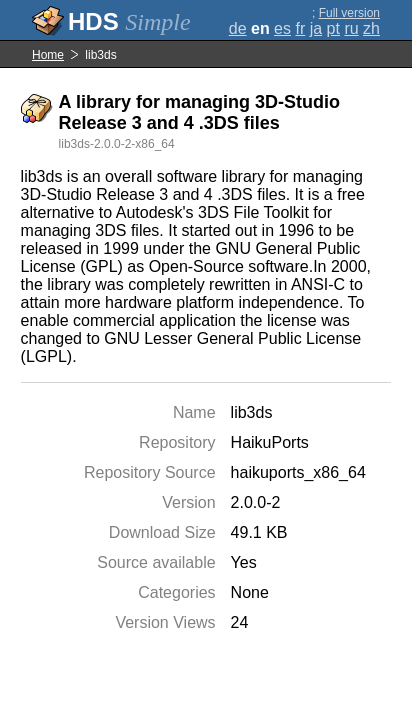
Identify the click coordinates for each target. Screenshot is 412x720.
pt (333, 28)
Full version (349, 13)
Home (48, 55)
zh (371, 28)
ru (351, 28)
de (238, 28)
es (282, 28)
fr (300, 28)
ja (316, 28)
